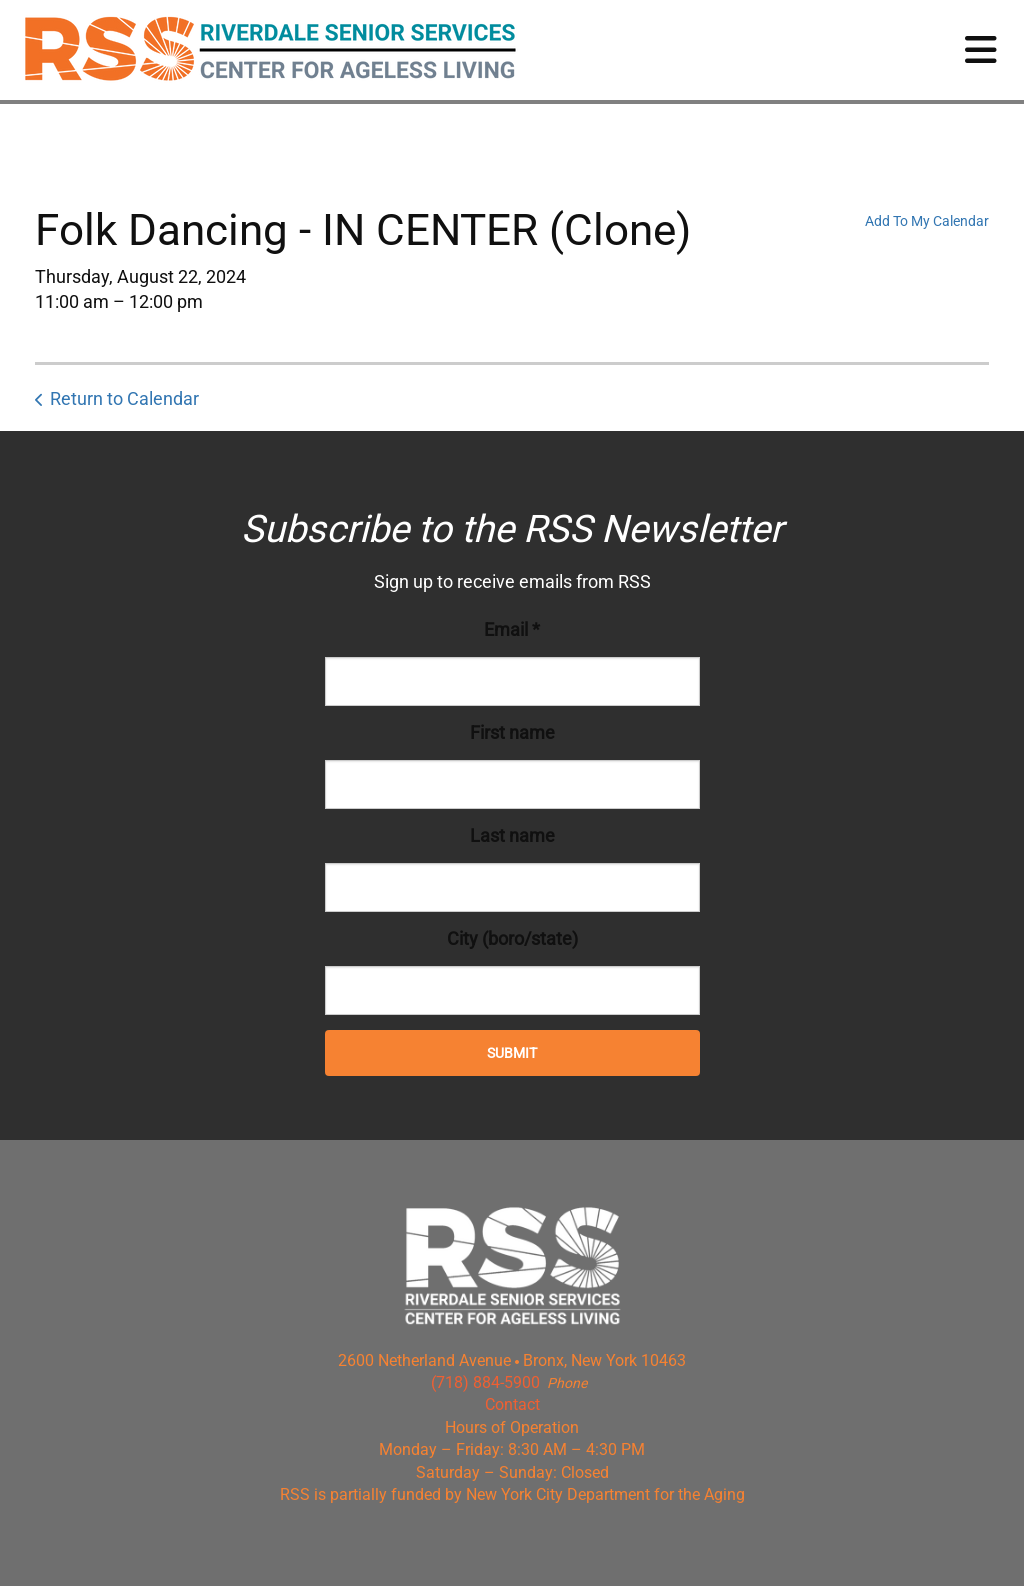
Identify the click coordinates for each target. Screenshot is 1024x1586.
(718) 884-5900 (485, 1382)
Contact (512, 1404)
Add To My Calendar (927, 221)
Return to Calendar (124, 398)
